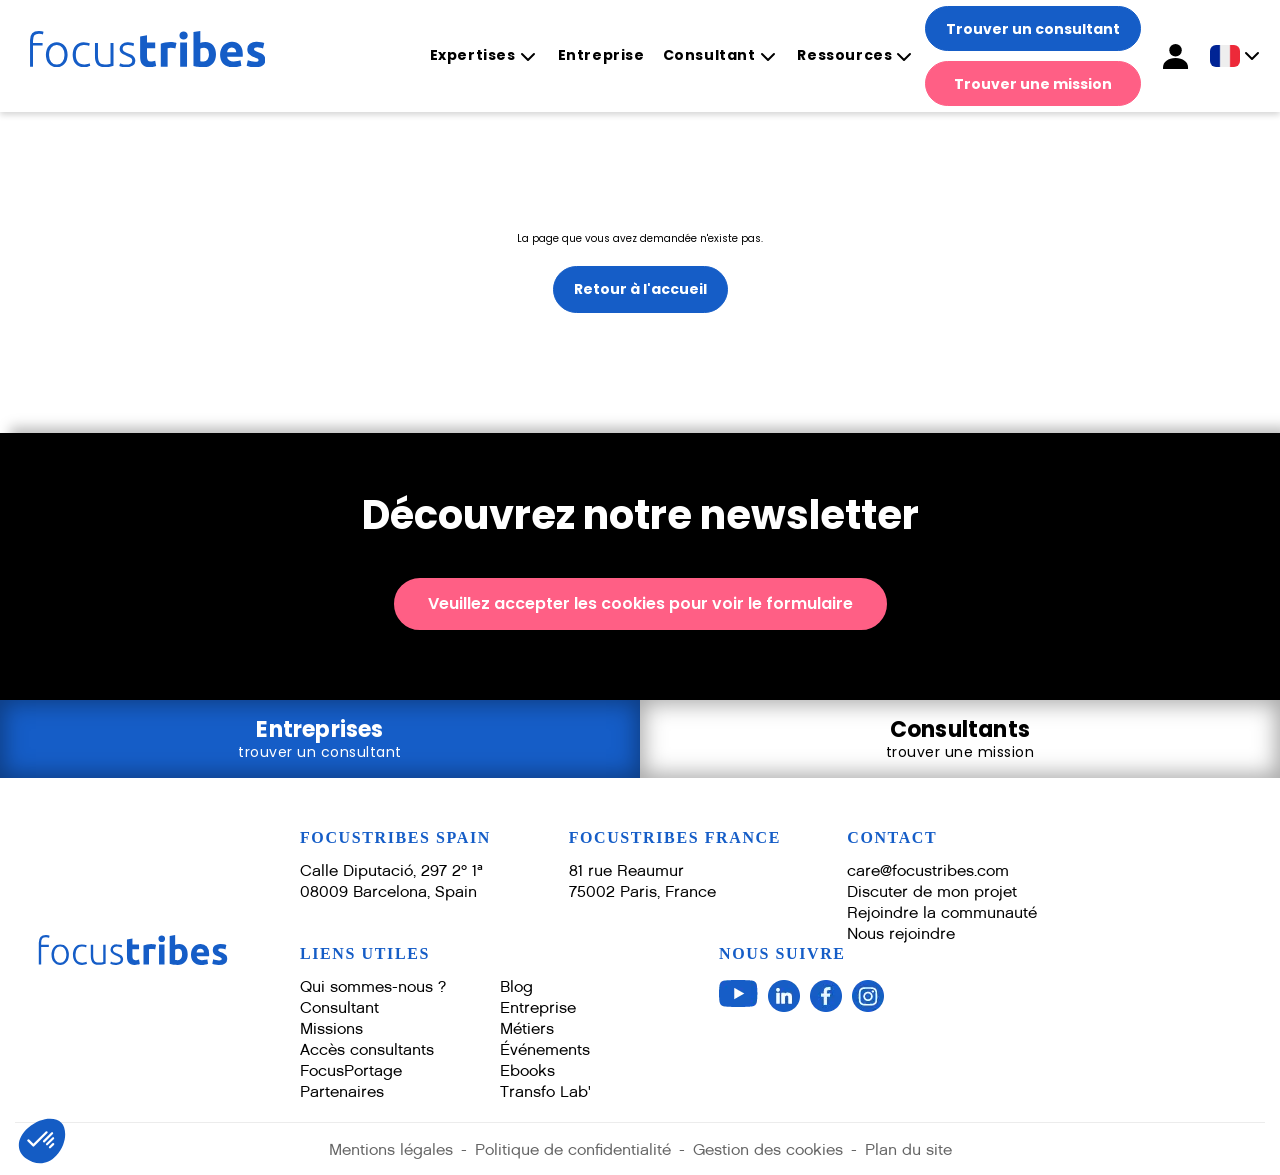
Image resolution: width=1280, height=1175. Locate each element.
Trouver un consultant (1033, 29)
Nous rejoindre (901, 933)
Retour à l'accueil (640, 289)
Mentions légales (391, 1149)
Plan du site (908, 1149)
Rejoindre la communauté (942, 912)
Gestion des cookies (768, 1149)
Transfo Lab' (545, 1091)
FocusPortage (351, 1070)
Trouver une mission (1033, 84)
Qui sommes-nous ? (373, 986)
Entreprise (601, 55)
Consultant (709, 55)
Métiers (527, 1028)
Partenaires (342, 1091)
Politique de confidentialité (573, 1149)
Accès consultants (367, 1049)
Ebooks (527, 1070)
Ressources (844, 55)
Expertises (473, 55)
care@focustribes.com (928, 870)
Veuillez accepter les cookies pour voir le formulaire (640, 603)
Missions (331, 1028)
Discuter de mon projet (932, 891)
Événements (545, 1049)
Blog (516, 986)
